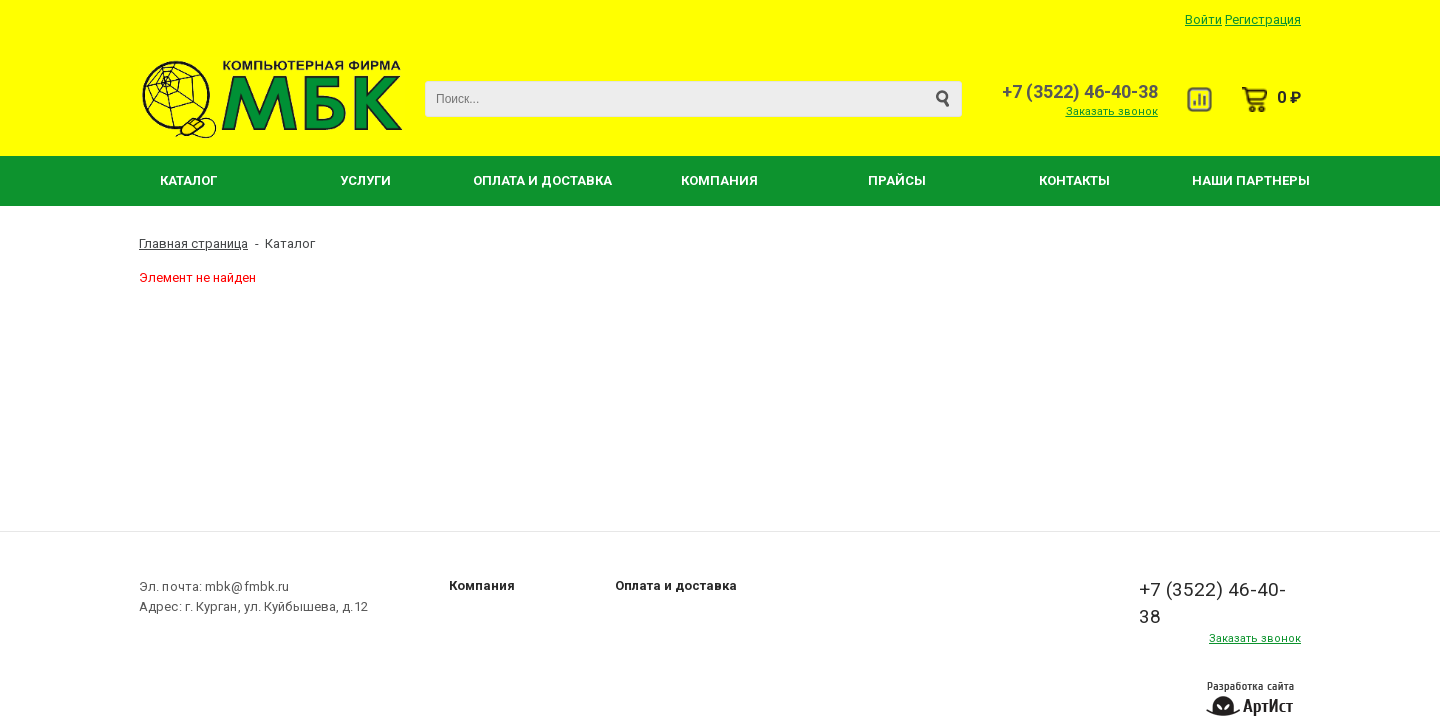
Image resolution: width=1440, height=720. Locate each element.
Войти (1203, 19)
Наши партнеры (1251, 180)
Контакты (1074, 180)
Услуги (365, 180)
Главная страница (193, 243)
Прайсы (897, 180)
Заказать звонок (1112, 111)
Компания (719, 180)
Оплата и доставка (676, 585)
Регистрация (1263, 19)
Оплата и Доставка (542, 180)
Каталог (188, 180)
